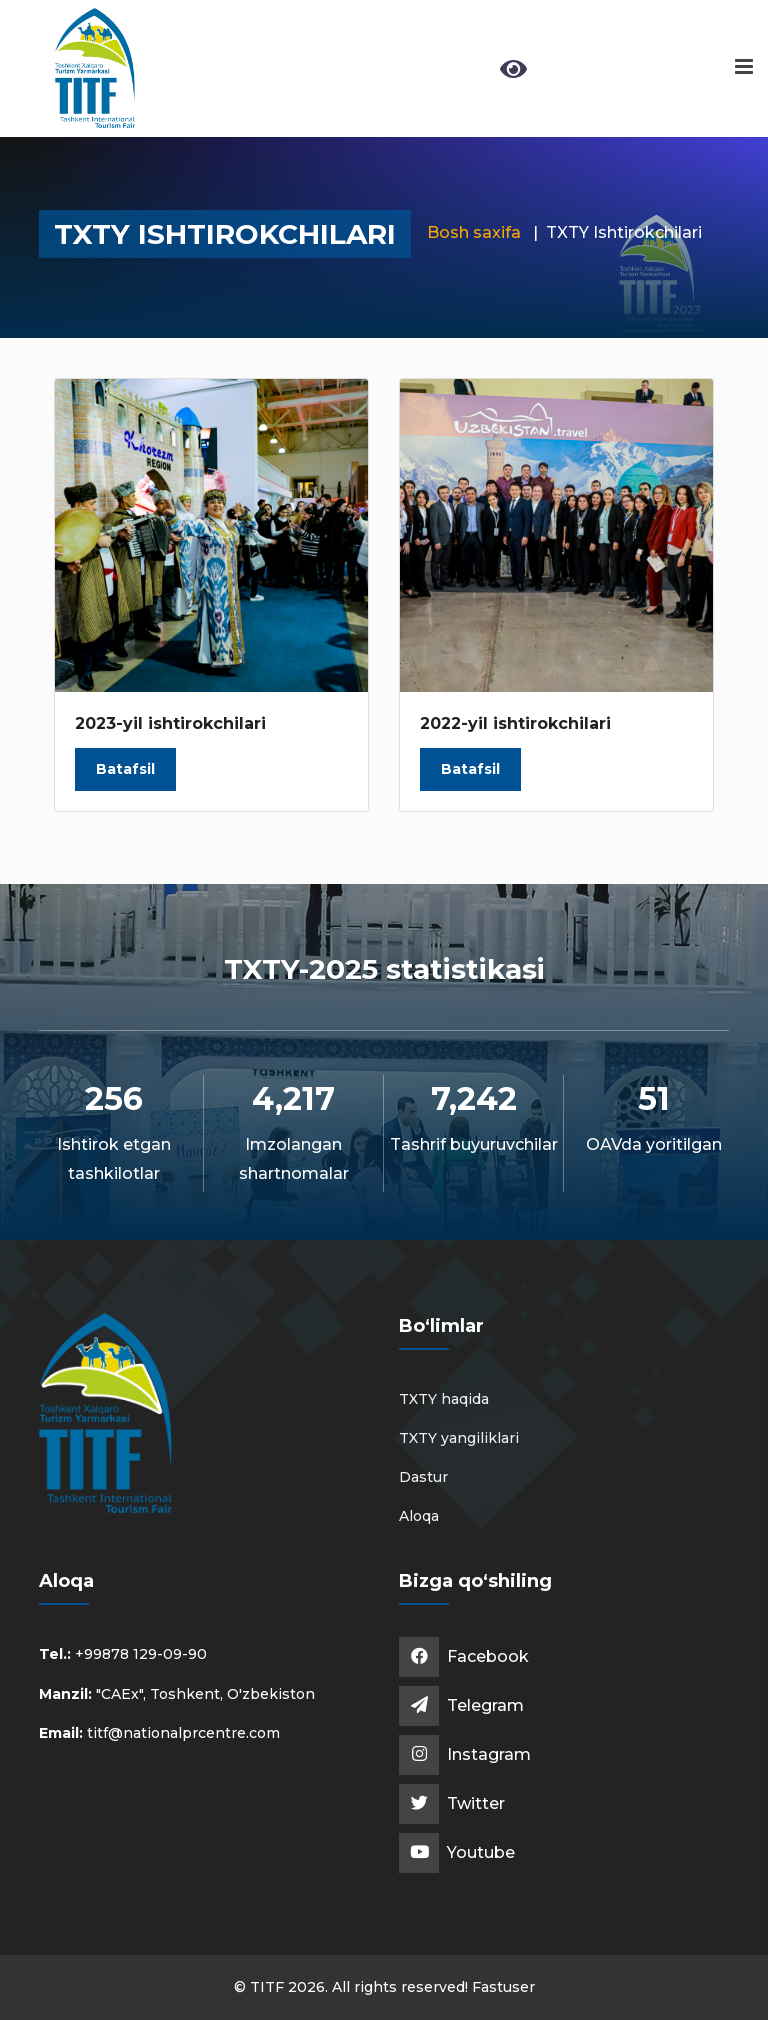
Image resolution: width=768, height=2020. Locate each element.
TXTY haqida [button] (444, 1399)
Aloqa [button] (419, 1516)
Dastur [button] (423, 1477)
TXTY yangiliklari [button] (459, 1438)
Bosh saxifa (474, 232)
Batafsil (125, 769)
